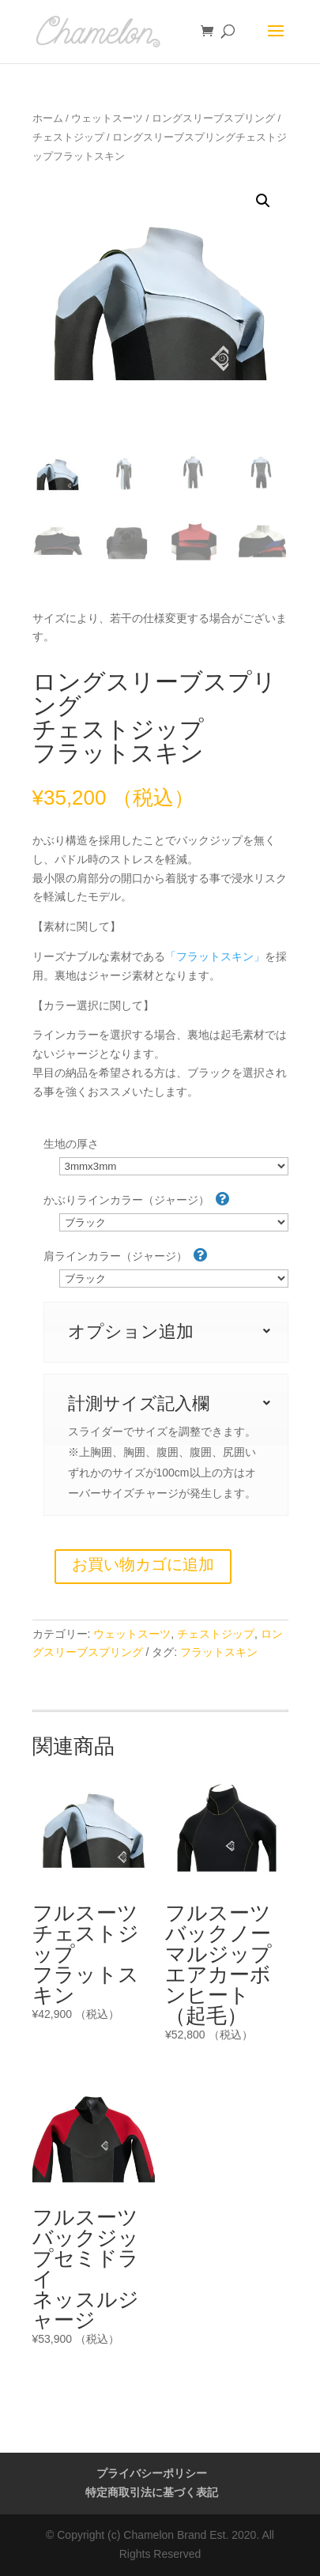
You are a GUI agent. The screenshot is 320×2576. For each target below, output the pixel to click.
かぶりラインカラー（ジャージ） (137, 1199)
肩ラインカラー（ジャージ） (126, 1255)
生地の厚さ (71, 1143)
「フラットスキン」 (215, 956)
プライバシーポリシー (151, 2473)
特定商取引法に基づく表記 (151, 2492)
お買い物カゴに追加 (143, 1564)
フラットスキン (219, 1652)
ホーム (47, 118)
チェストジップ (68, 137)
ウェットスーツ (107, 118)
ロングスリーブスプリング (213, 118)
